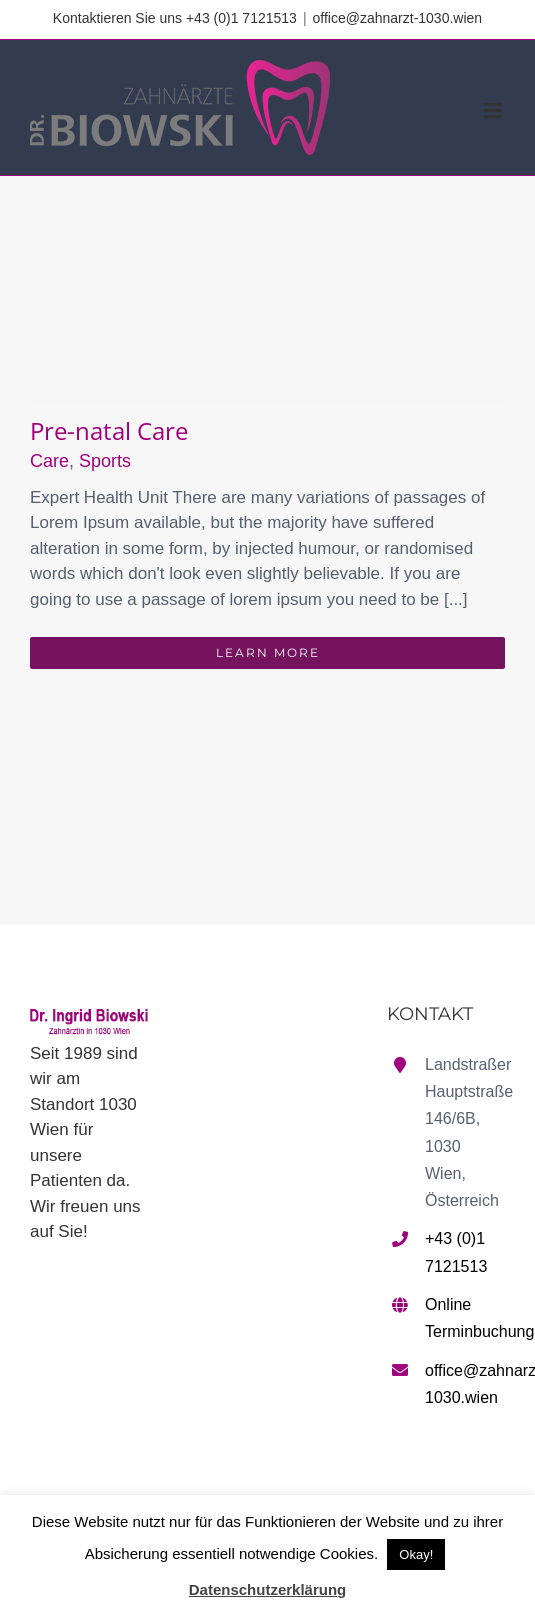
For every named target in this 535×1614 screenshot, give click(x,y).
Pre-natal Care (109, 430)
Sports (105, 461)
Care (49, 461)
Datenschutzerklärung (268, 1589)
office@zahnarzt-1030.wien (398, 18)
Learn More (268, 652)
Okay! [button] (416, 1554)
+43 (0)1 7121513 (456, 1252)
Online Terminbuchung (465, 1318)
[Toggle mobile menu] (494, 110)
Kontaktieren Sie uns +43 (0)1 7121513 (175, 18)
